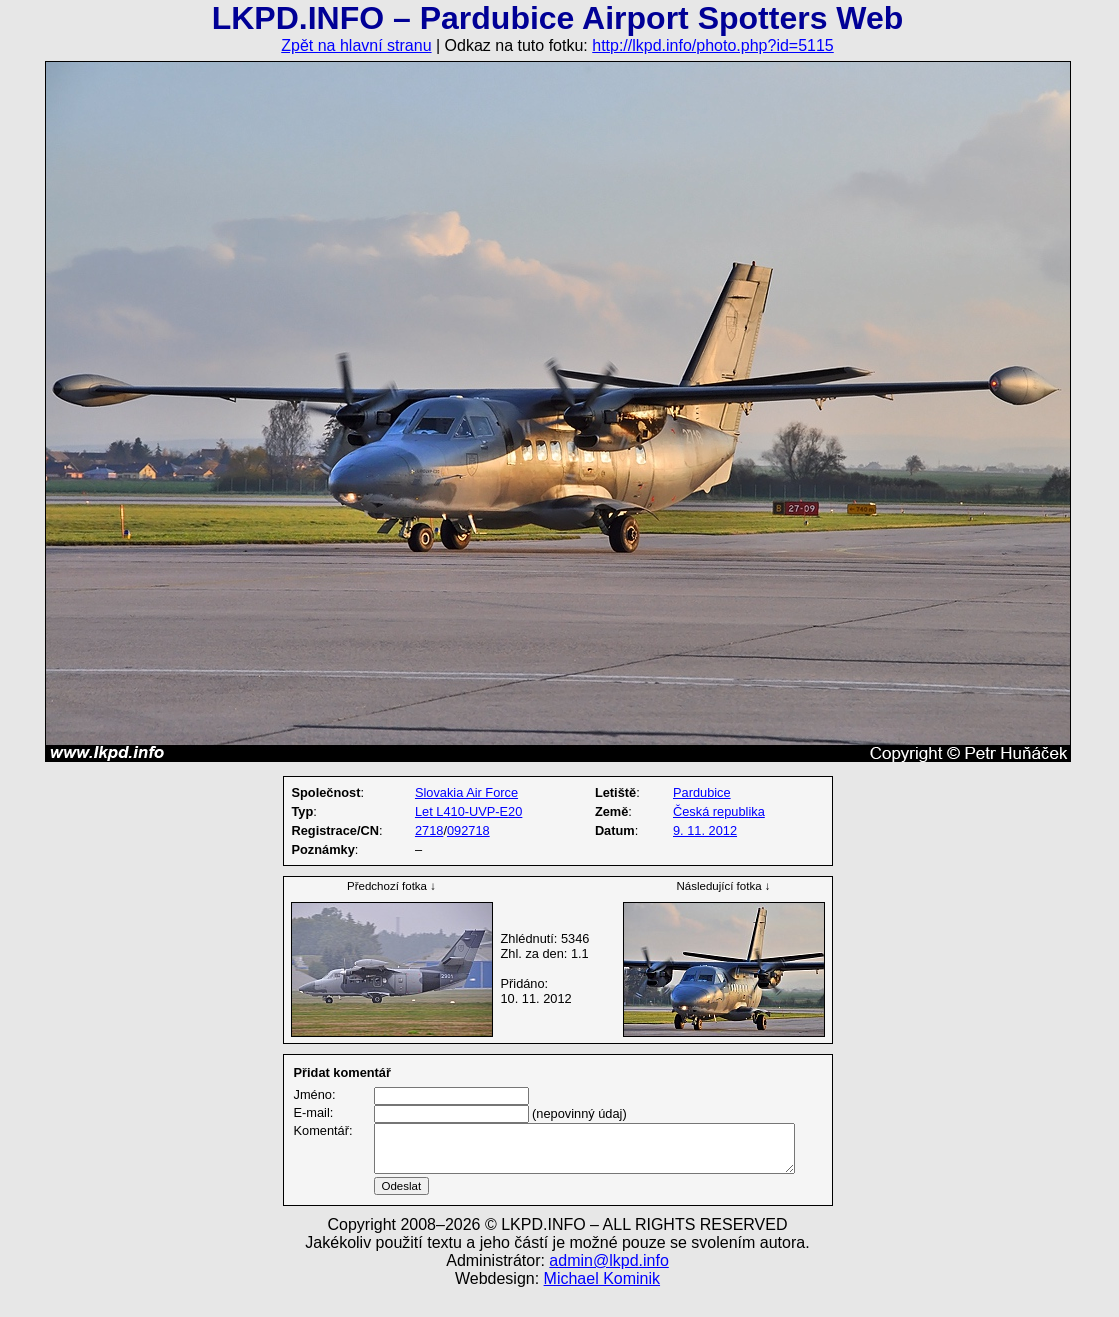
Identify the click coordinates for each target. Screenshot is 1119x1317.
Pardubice (702, 792)
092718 (468, 830)
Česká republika (719, 811)
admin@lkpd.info (608, 1284)
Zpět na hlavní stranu (356, 45)
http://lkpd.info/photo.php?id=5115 (713, 45)
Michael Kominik (602, 1302)
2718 (429, 830)
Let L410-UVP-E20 (468, 811)
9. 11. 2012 (705, 830)
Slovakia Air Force (466, 792)
